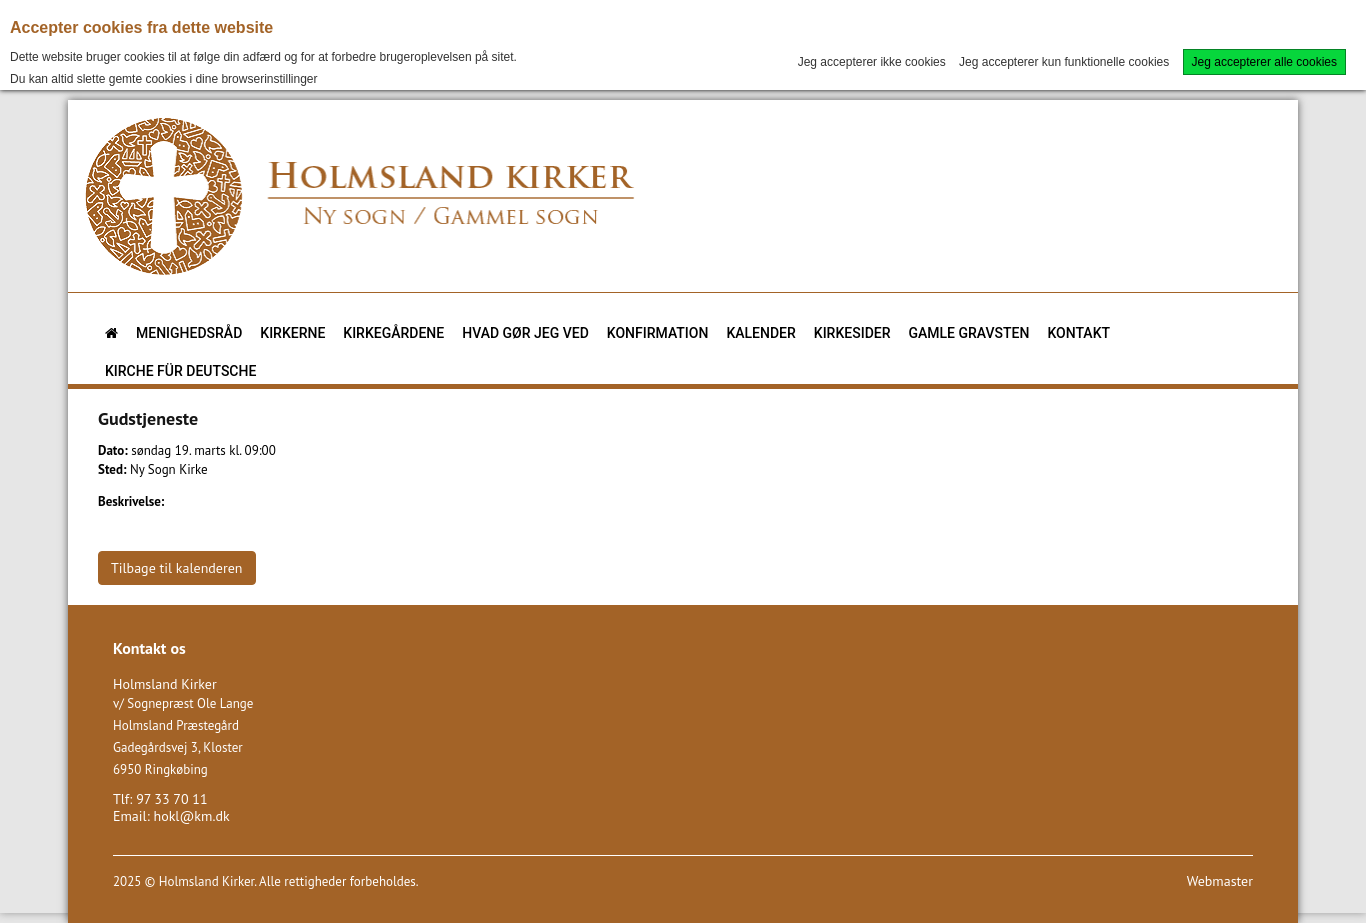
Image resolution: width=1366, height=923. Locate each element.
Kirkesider (852, 333)
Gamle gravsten (969, 333)
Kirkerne (292, 333)
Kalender (760, 333)
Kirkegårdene (393, 333)
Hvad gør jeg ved (525, 333)
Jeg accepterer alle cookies (1264, 62)
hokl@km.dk (191, 816)
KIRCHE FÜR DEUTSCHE (180, 371)
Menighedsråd (189, 333)
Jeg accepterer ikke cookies (872, 62)
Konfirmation (658, 333)
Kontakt (1078, 333)
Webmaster (1220, 881)
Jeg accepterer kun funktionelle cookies (1064, 62)
